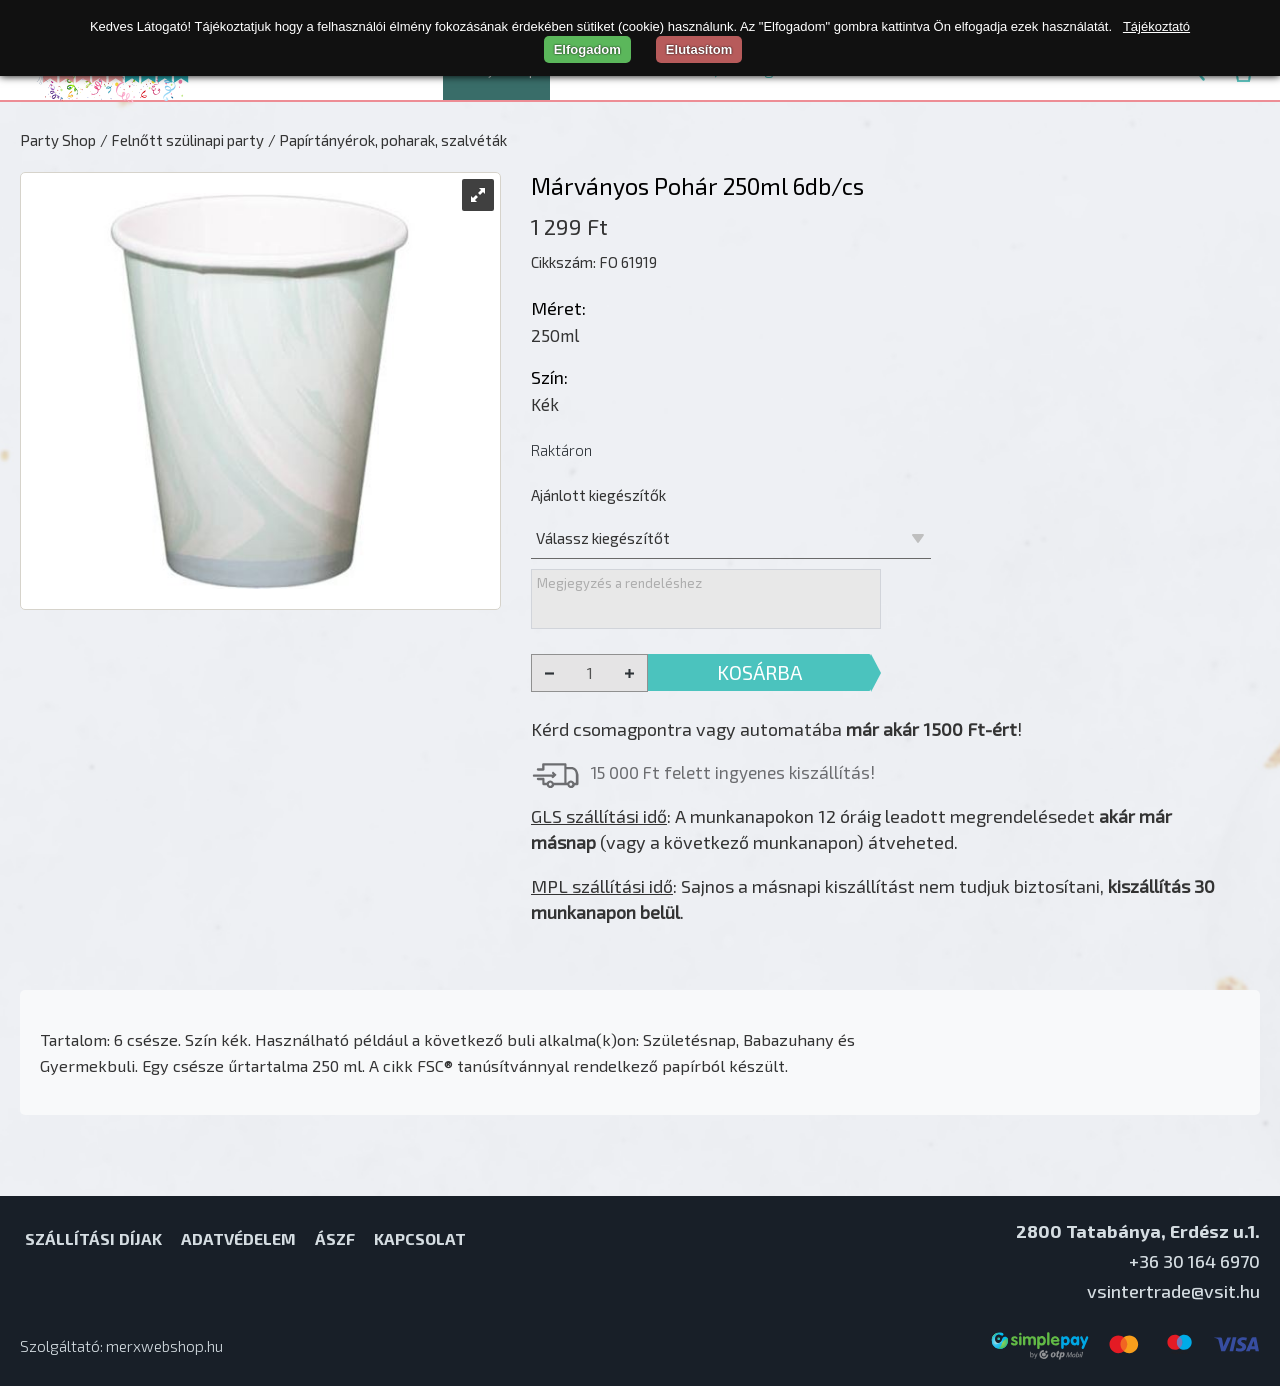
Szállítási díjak (93, 1238)
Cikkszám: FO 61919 (594, 262)
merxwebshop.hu (164, 1346)
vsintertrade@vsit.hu (1173, 1291)
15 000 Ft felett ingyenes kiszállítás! (733, 772)
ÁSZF (335, 1238)
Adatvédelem (238, 1238)
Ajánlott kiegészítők (598, 495)
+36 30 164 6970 (1194, 1261)
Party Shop (58, 140)
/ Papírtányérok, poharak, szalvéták (387, 140)
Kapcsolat (420, 1238)
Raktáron (561, 450)
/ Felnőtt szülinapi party (182, 140)
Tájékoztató (1156, 26)
